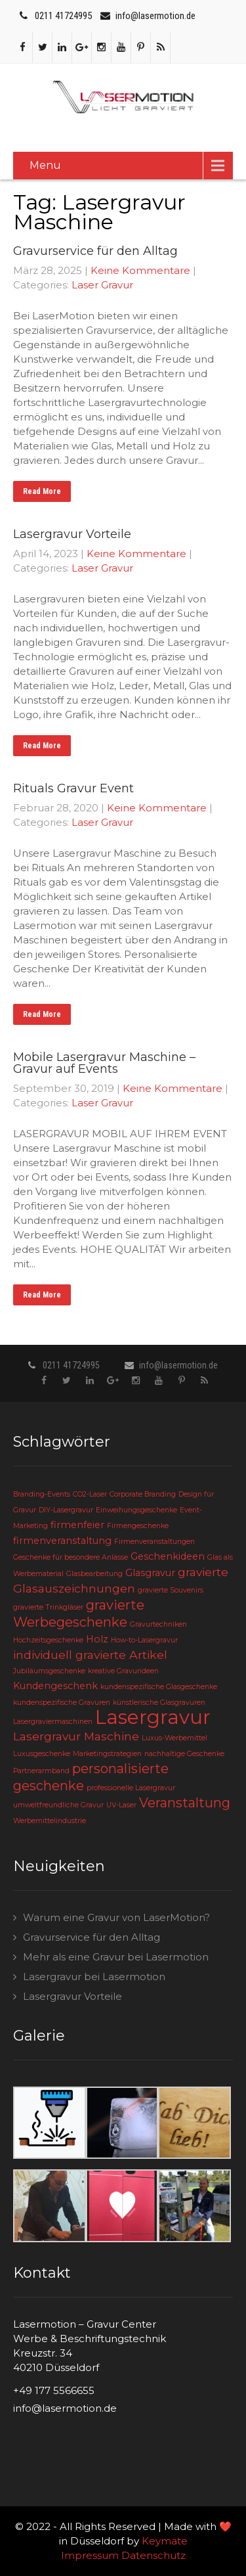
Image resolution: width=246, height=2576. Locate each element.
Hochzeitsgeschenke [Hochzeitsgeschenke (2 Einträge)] (48, 1640)
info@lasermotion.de (155, 16)
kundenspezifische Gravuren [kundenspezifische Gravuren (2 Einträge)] (61, 1702)
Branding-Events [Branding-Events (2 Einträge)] (41, 1494)
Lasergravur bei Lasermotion (94, 1976)
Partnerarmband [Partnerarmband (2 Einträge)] (41, 1771)
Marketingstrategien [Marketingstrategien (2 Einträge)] (107, 1754)
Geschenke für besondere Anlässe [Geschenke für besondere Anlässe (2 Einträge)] (70, 1557)
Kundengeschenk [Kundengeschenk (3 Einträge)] (55, 1686)
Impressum (90, 2555)
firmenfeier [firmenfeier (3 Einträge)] (77, 1525)
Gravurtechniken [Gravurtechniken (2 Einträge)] (158, 1624)
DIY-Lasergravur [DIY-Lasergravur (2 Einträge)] (66, 1510)
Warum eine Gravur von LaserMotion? (116, 1917)
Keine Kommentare (140, 270)
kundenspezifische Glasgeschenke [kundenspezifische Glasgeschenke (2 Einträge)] (158, 1687)
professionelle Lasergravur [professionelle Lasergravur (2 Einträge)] (131, 1788)
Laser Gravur (102, 285)
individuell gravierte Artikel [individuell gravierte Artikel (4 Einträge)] (90, 1654)
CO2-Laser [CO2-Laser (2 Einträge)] (90, 1494)
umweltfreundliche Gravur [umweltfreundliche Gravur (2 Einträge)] (58, 1805)
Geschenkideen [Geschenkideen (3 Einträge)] (168, 1556)
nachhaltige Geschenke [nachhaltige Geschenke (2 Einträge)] (184, 1754)
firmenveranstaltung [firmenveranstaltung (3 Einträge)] (62, 1541)
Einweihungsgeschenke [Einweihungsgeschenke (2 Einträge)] (136, 1510)
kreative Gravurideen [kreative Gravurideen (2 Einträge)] (123, 1671)
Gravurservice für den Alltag (91, 1937)
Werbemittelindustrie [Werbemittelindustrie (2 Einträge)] (49, 1821)
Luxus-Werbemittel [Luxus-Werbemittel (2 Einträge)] (174, 1738)
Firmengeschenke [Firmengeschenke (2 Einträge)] (138, 1526)
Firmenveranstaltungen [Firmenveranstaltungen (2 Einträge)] (154, 1541)
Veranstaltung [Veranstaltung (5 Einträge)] (184, 1803)
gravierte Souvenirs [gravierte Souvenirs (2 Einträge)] (170, 1590)
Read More (42, 491)
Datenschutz (153, 2555)
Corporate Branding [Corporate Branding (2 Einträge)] (143, 1494)
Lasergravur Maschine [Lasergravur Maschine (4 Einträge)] (76, 1736)
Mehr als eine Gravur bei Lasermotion (116, 1957)
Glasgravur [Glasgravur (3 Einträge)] (150, 1573)
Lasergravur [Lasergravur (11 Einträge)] (153, 1717)
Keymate (165, 2541)
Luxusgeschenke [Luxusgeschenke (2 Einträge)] (41, 1754)
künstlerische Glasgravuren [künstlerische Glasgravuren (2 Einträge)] (159, 1702)
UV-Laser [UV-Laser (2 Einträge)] (121, 1805)
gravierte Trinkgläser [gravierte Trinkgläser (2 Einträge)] (48, 1607)
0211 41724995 (63, 16)
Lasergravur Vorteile (72, 1996)
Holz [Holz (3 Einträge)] (97, 1639)
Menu (45, 165)
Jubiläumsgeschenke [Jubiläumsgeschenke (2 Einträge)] (49, 1671)
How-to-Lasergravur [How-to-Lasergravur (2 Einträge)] (144, 1640)
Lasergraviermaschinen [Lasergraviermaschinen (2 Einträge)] (52, 1721)
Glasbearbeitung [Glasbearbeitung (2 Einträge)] (94, 1574)
